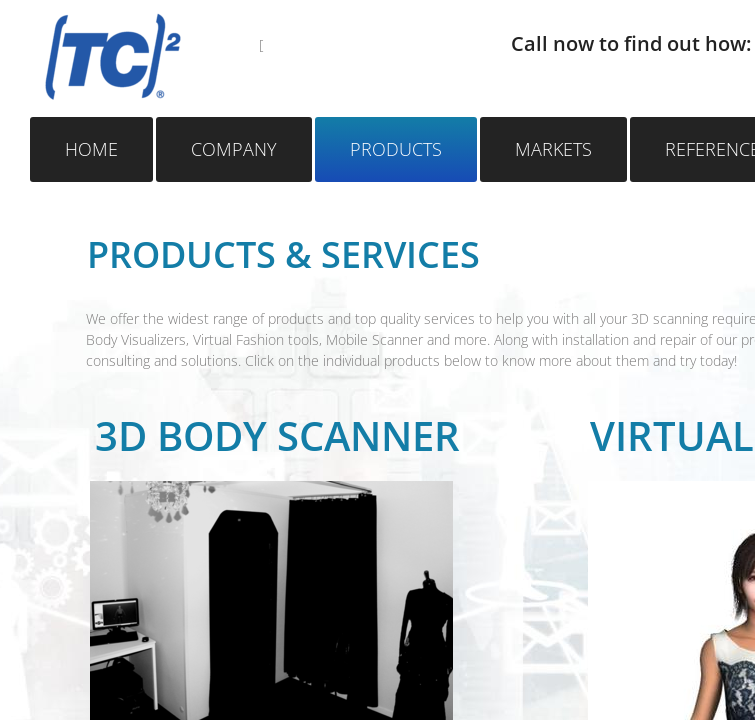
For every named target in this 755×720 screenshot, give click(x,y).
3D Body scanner (277, 435)
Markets (553, 149)
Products (396, 149)
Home (91, 149)
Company (234, 149)
